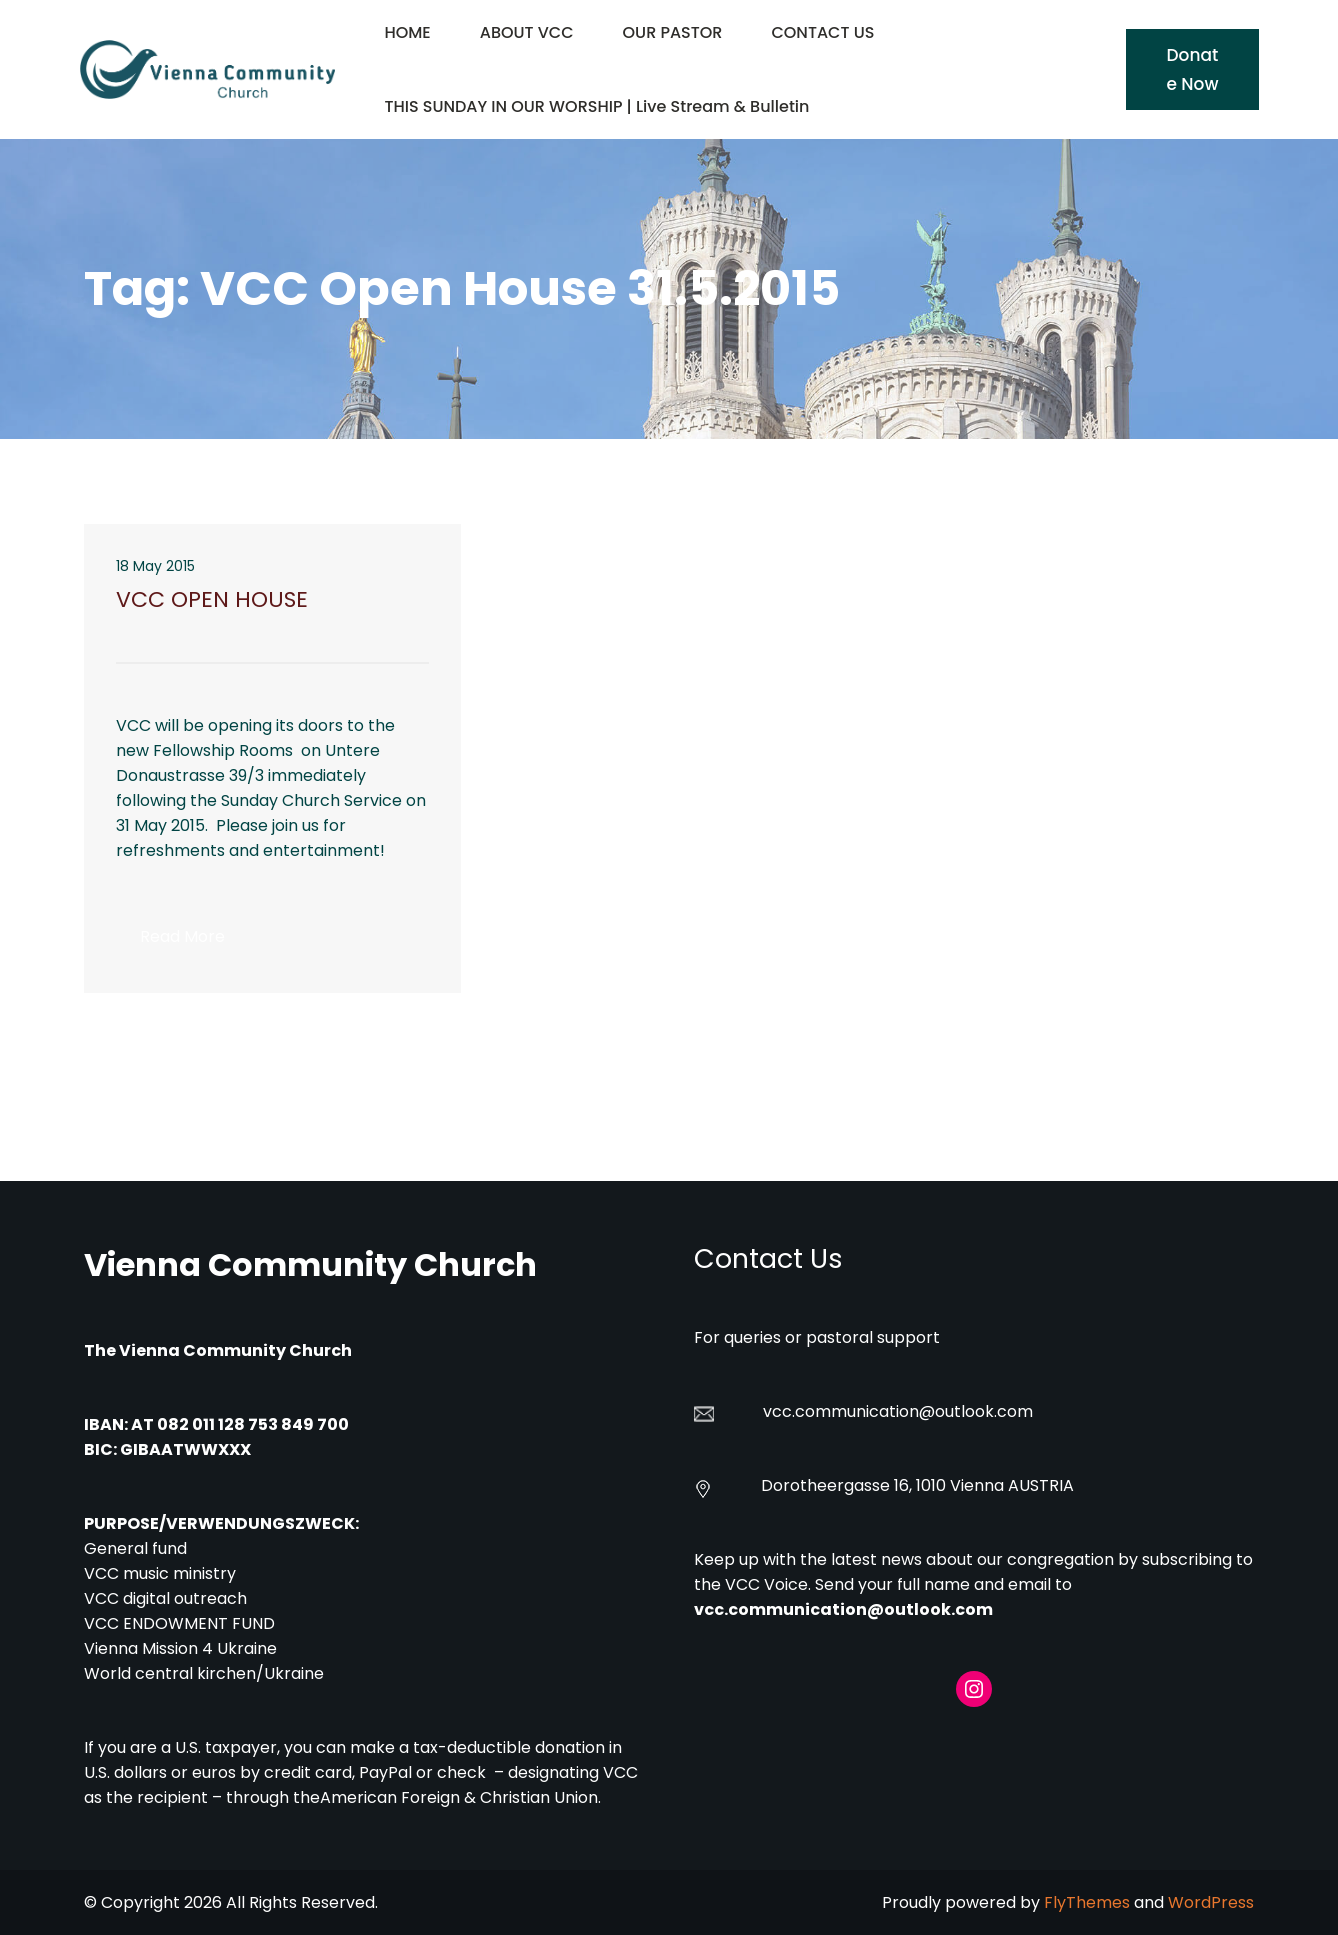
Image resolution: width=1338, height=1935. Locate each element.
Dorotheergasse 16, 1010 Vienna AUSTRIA (917, 1485)
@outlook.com (976, 1411)
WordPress (1211, 1902)
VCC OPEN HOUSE (212, 600)
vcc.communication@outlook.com (843, 1609)
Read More (194, 942)
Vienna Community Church (310, 1264)
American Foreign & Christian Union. (462, 1797)
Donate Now (1192, 69)
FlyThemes (1087, 1902)
